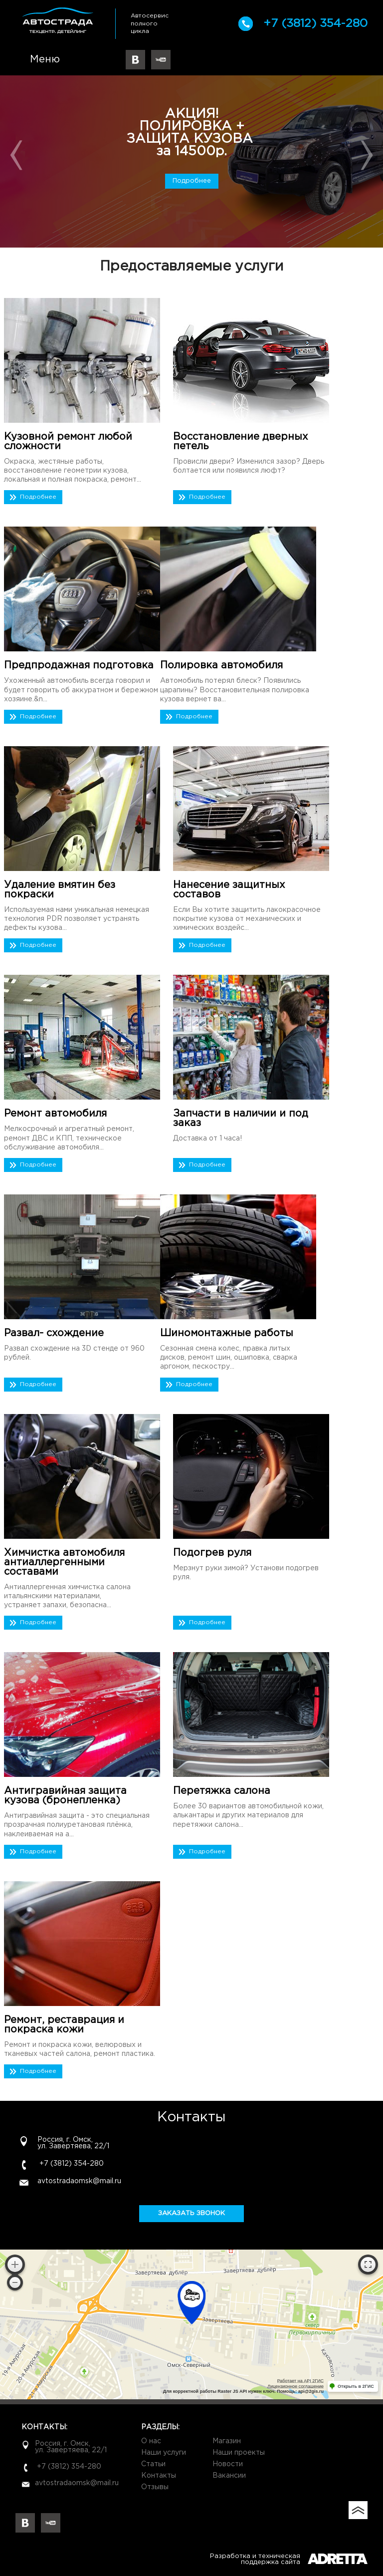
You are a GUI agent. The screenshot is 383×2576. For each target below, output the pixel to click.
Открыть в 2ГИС (356, 2386)
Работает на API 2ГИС (300, 2380)
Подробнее (192, 181)
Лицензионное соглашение (295, 2386)
